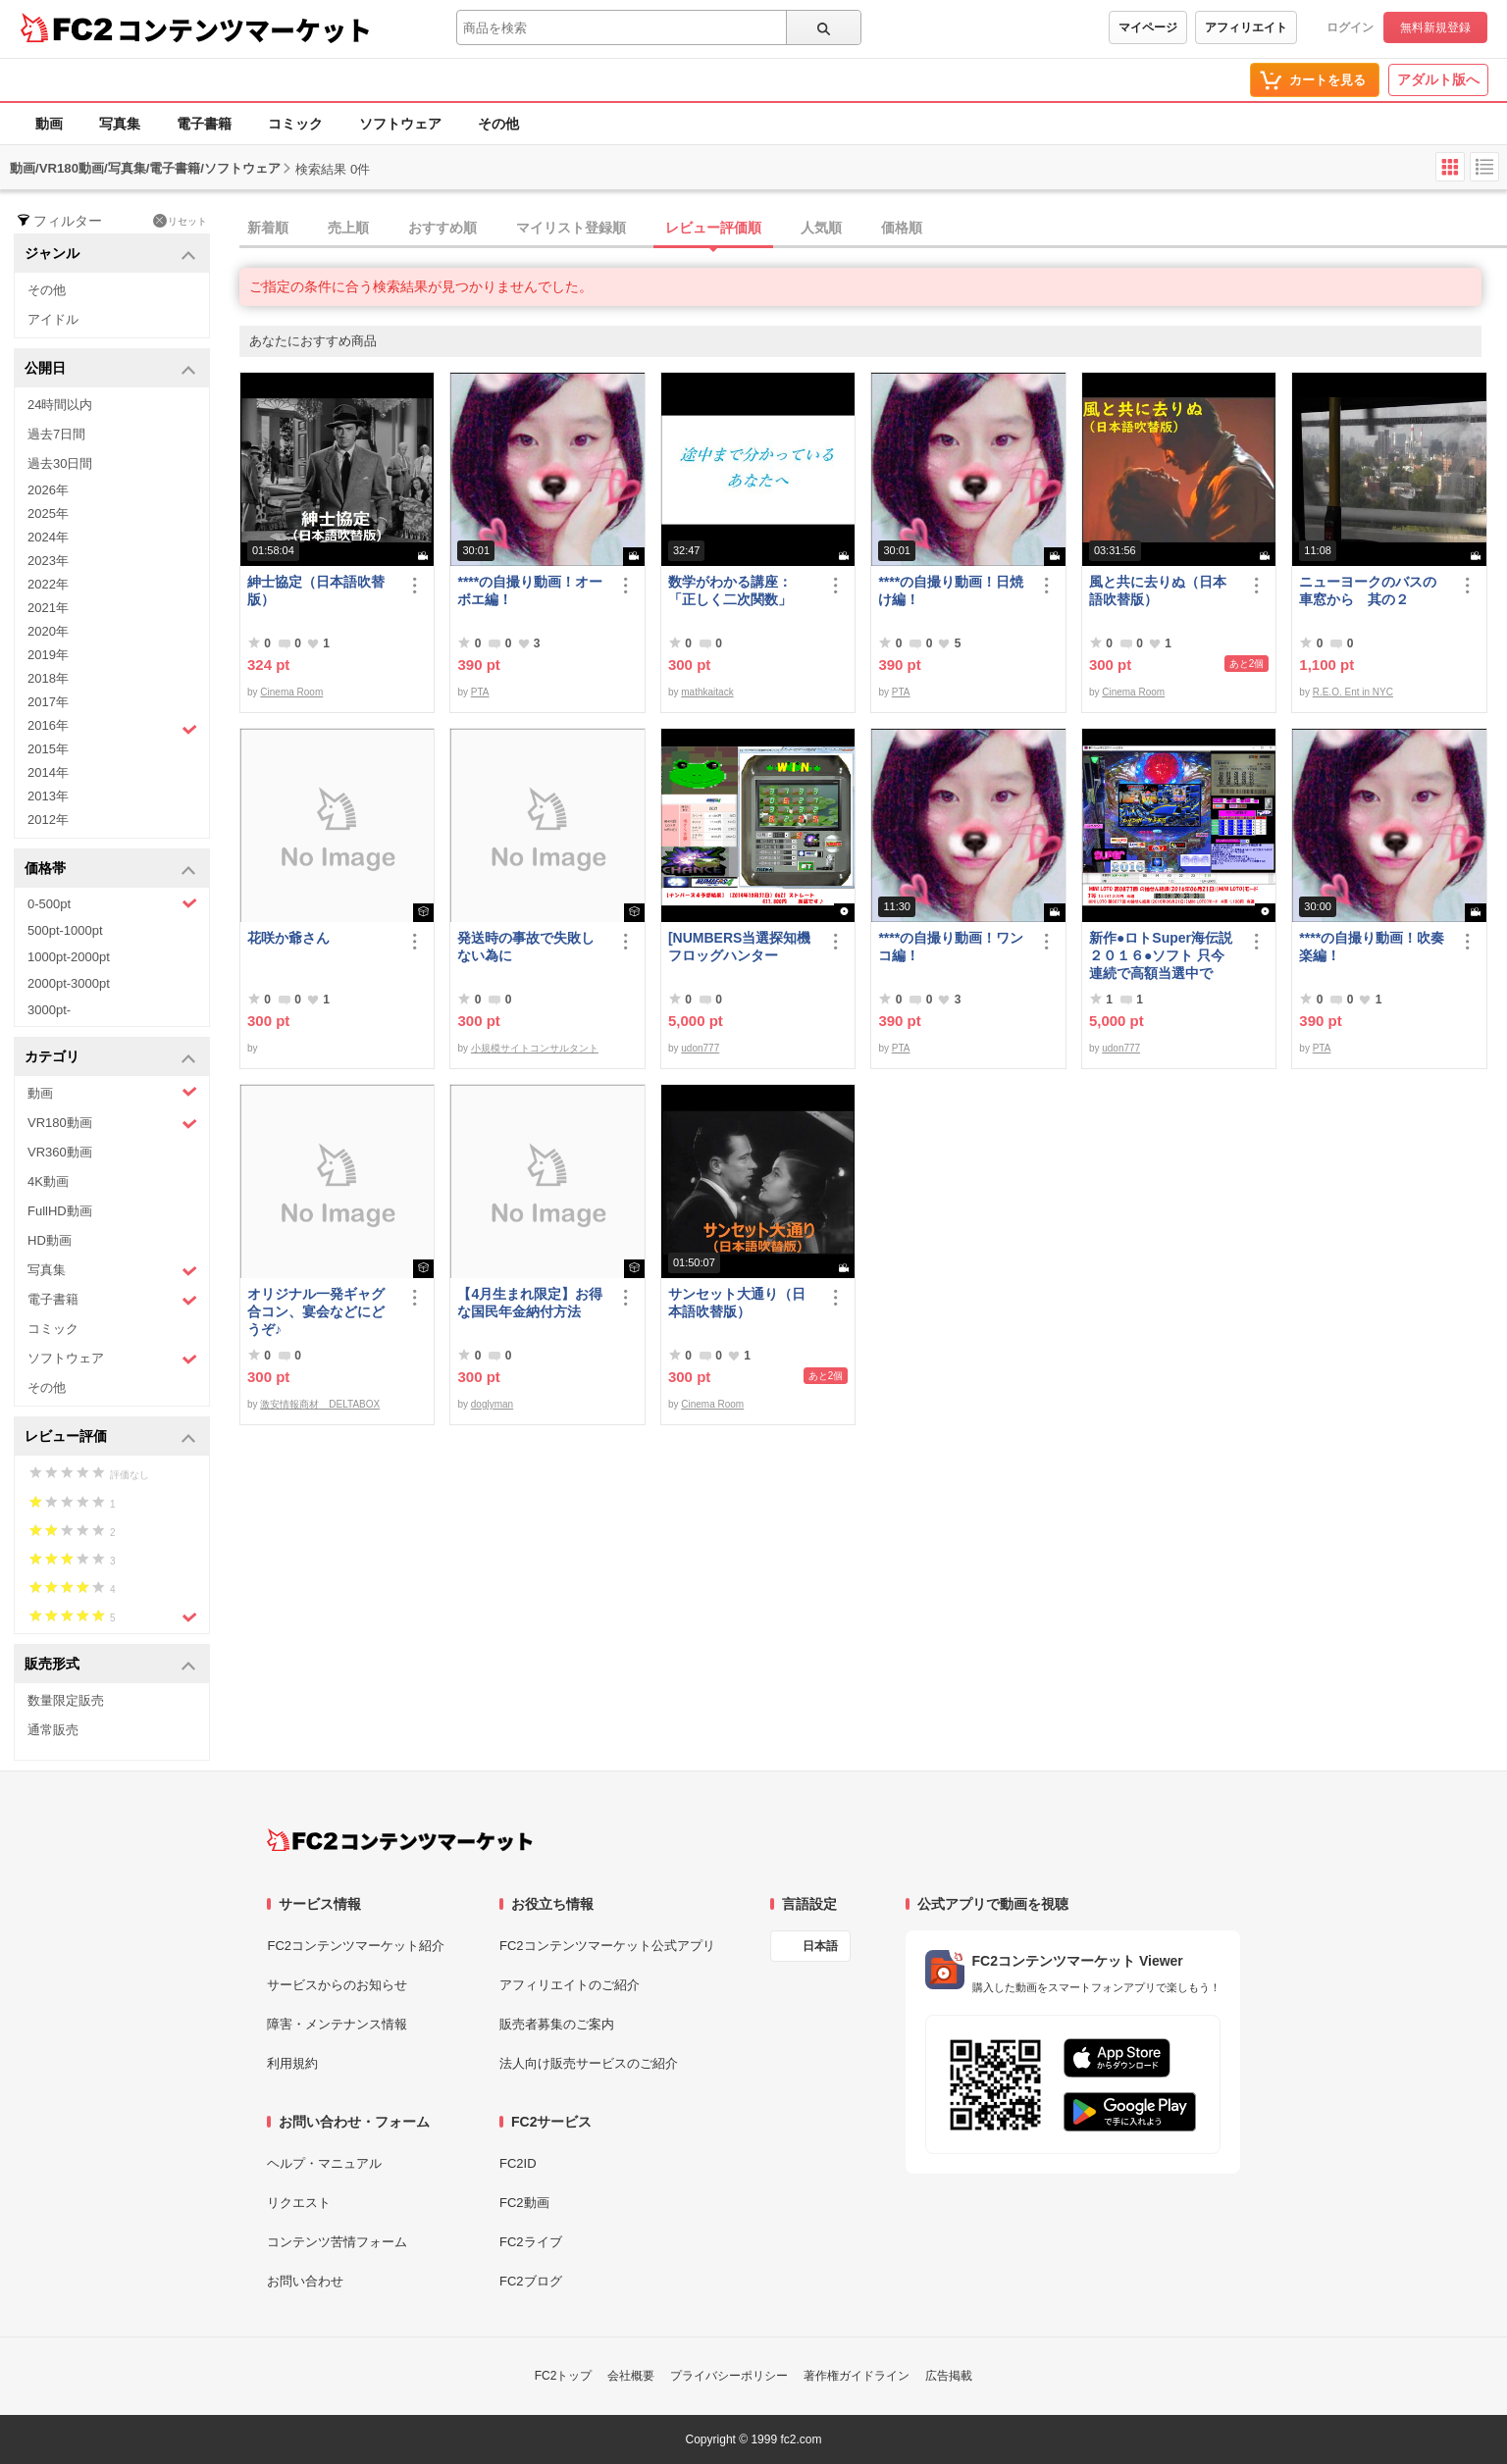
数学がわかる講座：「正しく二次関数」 (730, 590)
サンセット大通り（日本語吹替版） (736, 1302)
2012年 (48, 819)
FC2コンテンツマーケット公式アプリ (607, 1945)
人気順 (821, 227)
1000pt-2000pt (68, 957)
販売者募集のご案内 (556, 2024)
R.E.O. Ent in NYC (1353, 692)
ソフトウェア (400, 123)
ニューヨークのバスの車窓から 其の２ (1367, 590)
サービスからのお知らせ (337, 1984)
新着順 (267, 227)
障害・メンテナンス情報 (337, 2024)
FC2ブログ (530, 2281)
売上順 (348, 227)
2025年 (48, 513)
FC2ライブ (530, 2241)
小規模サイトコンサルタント (534, 1048)
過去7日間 (56, 434)
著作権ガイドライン (856, 2376)
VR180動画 (112, 1123)
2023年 (48, 560)
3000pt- (49, 1009)
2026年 (48, 490)
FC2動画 (524, 2202)
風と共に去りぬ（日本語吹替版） (1157, 590)
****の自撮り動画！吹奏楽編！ (1371, 946)
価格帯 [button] (110, 869)
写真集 (119, 123)
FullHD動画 (59, 1211)
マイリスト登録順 (571, 227)
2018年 (48, 678)
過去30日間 (59, 463)
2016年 (112, 728)
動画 (49, 123)
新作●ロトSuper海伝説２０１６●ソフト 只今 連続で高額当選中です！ (1163, 956)
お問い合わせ (305, 2281)
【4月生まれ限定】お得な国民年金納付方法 (529, 1302)
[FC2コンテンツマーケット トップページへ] (400, 1840)
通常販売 (52, 1729)
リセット (180, 221)
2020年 (48, 631)
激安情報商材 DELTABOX (320, 1404)
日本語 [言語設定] (820, 1946)
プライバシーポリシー (729, 2376)
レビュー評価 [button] (110, 1437)
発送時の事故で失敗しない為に (526, 946)
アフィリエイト (1246, 27)
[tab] (873, 228)
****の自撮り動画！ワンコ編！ (950, 946)
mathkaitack (707, 692)
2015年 (48, 749)
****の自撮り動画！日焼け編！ (950, 590)
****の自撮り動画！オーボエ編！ (529, 590)
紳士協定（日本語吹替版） (316, 590)
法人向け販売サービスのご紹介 (588, 2063)
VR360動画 (59, 1152)
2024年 (48, 537)
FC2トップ (564, 2376)
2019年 (48, 654)
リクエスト (299, 2202)
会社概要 (630, 2376)
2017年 (48, 701)
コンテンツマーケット (244, 29)
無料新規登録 (1435, 27)
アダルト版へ (1438, 79)
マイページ (1147, 27)
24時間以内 (59, 404)
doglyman (492, 1404)
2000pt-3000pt (68, 983)
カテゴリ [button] (110, 1058)
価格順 (901, 227)
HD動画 (49, 1240)
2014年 (48, 772)
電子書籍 (204, 123)
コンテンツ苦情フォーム (337, 2241)
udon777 (700, 1048)
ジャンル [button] (110, 254)
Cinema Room (291, 692)
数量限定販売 (65, 1700)
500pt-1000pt (65, 930)
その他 (498, 123)
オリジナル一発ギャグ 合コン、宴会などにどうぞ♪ (322, 1311)
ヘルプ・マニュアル (324, 2163)
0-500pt (112, 903)
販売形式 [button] (110, 1665)
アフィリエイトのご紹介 (569, 1984)
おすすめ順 (442, 227)
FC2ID (518, 2163)
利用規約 (292, 2063)
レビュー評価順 (713, 227)
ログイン (1350, 27)
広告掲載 (948, 2376)
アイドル (52, 319)
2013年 (48, 796)
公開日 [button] (110, 369)
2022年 (48, 584)
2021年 (48, 607)
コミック (295, 123)
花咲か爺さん (288, 938)
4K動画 (48, 1181)
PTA (480, 692)
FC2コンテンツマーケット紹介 (355, 1945)
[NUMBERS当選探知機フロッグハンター (739, 946)
